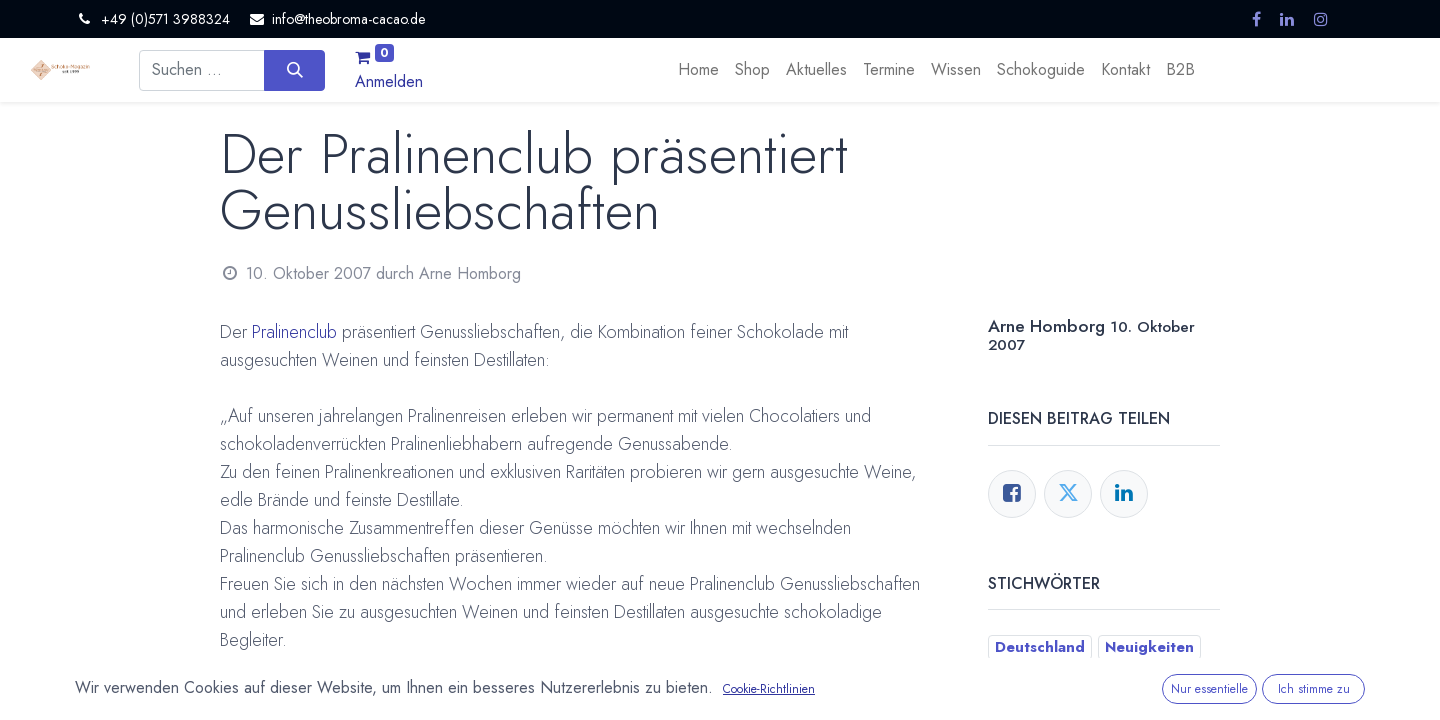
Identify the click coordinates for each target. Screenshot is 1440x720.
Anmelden (389, 81)
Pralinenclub (294, 332)
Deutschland (1040, 647)
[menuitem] (698, 70)
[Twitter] (1068, 494)
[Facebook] (1012, 494)
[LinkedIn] (1124, 494)
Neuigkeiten (1149, 647)
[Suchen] (294, 70)
